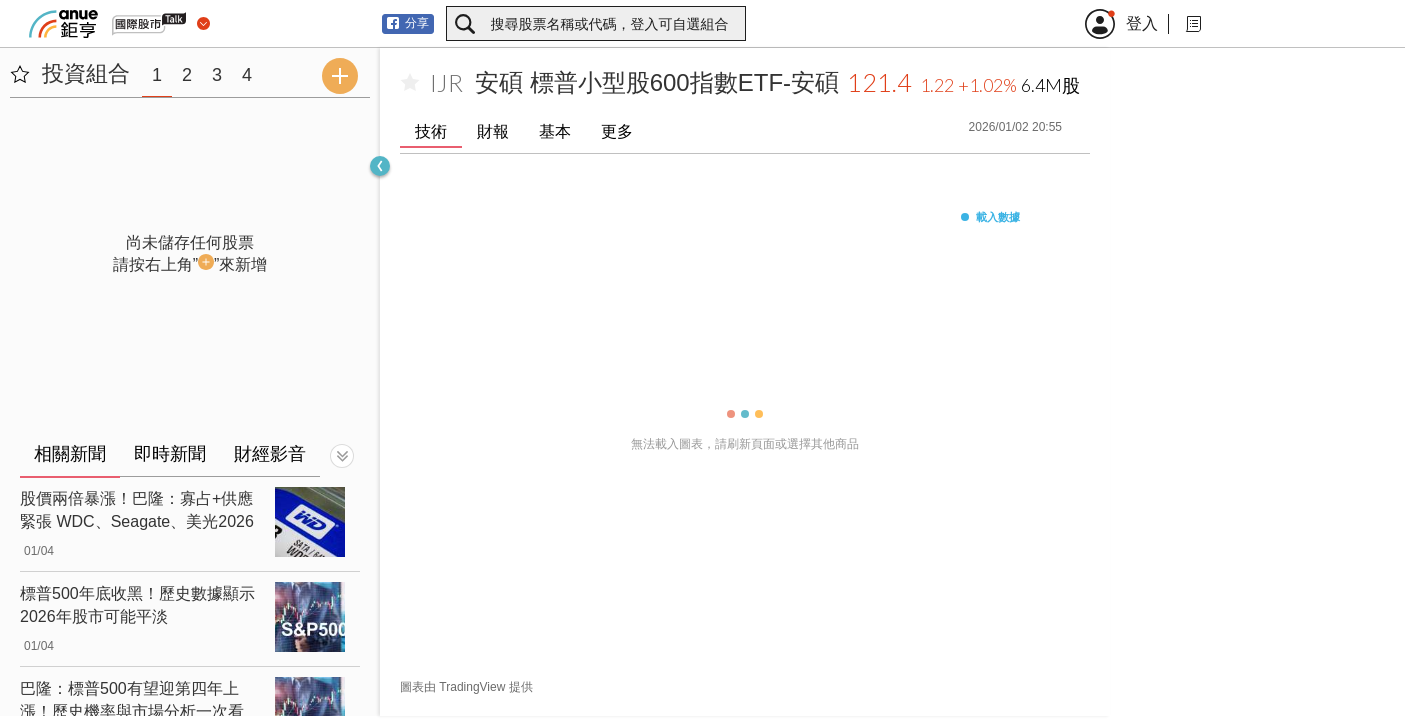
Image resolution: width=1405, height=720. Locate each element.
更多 (617, 131)
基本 (555, 131)
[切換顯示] (342, 456)
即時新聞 (170, 454)
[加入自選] (410, 83)
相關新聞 (70, 454)
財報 (493, 131)
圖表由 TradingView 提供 (466, 687)
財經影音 (270, 454)
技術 (431, 131)
